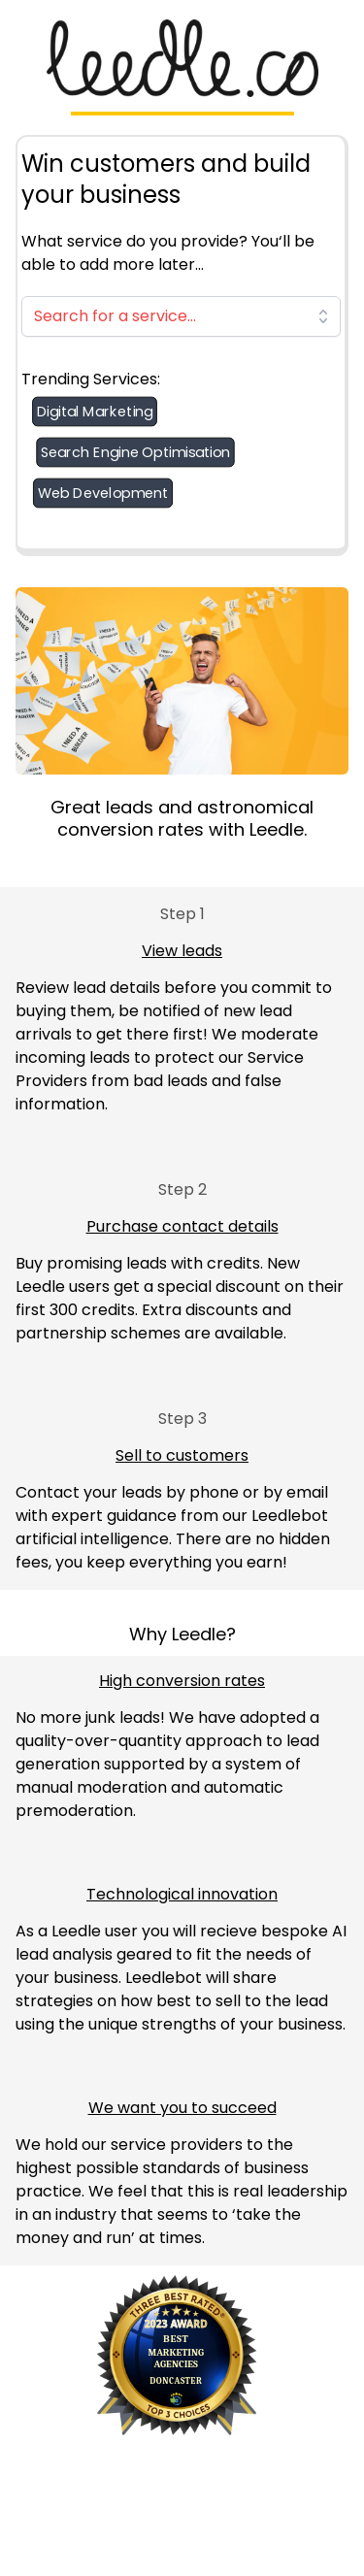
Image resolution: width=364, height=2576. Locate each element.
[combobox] (181, 316)
